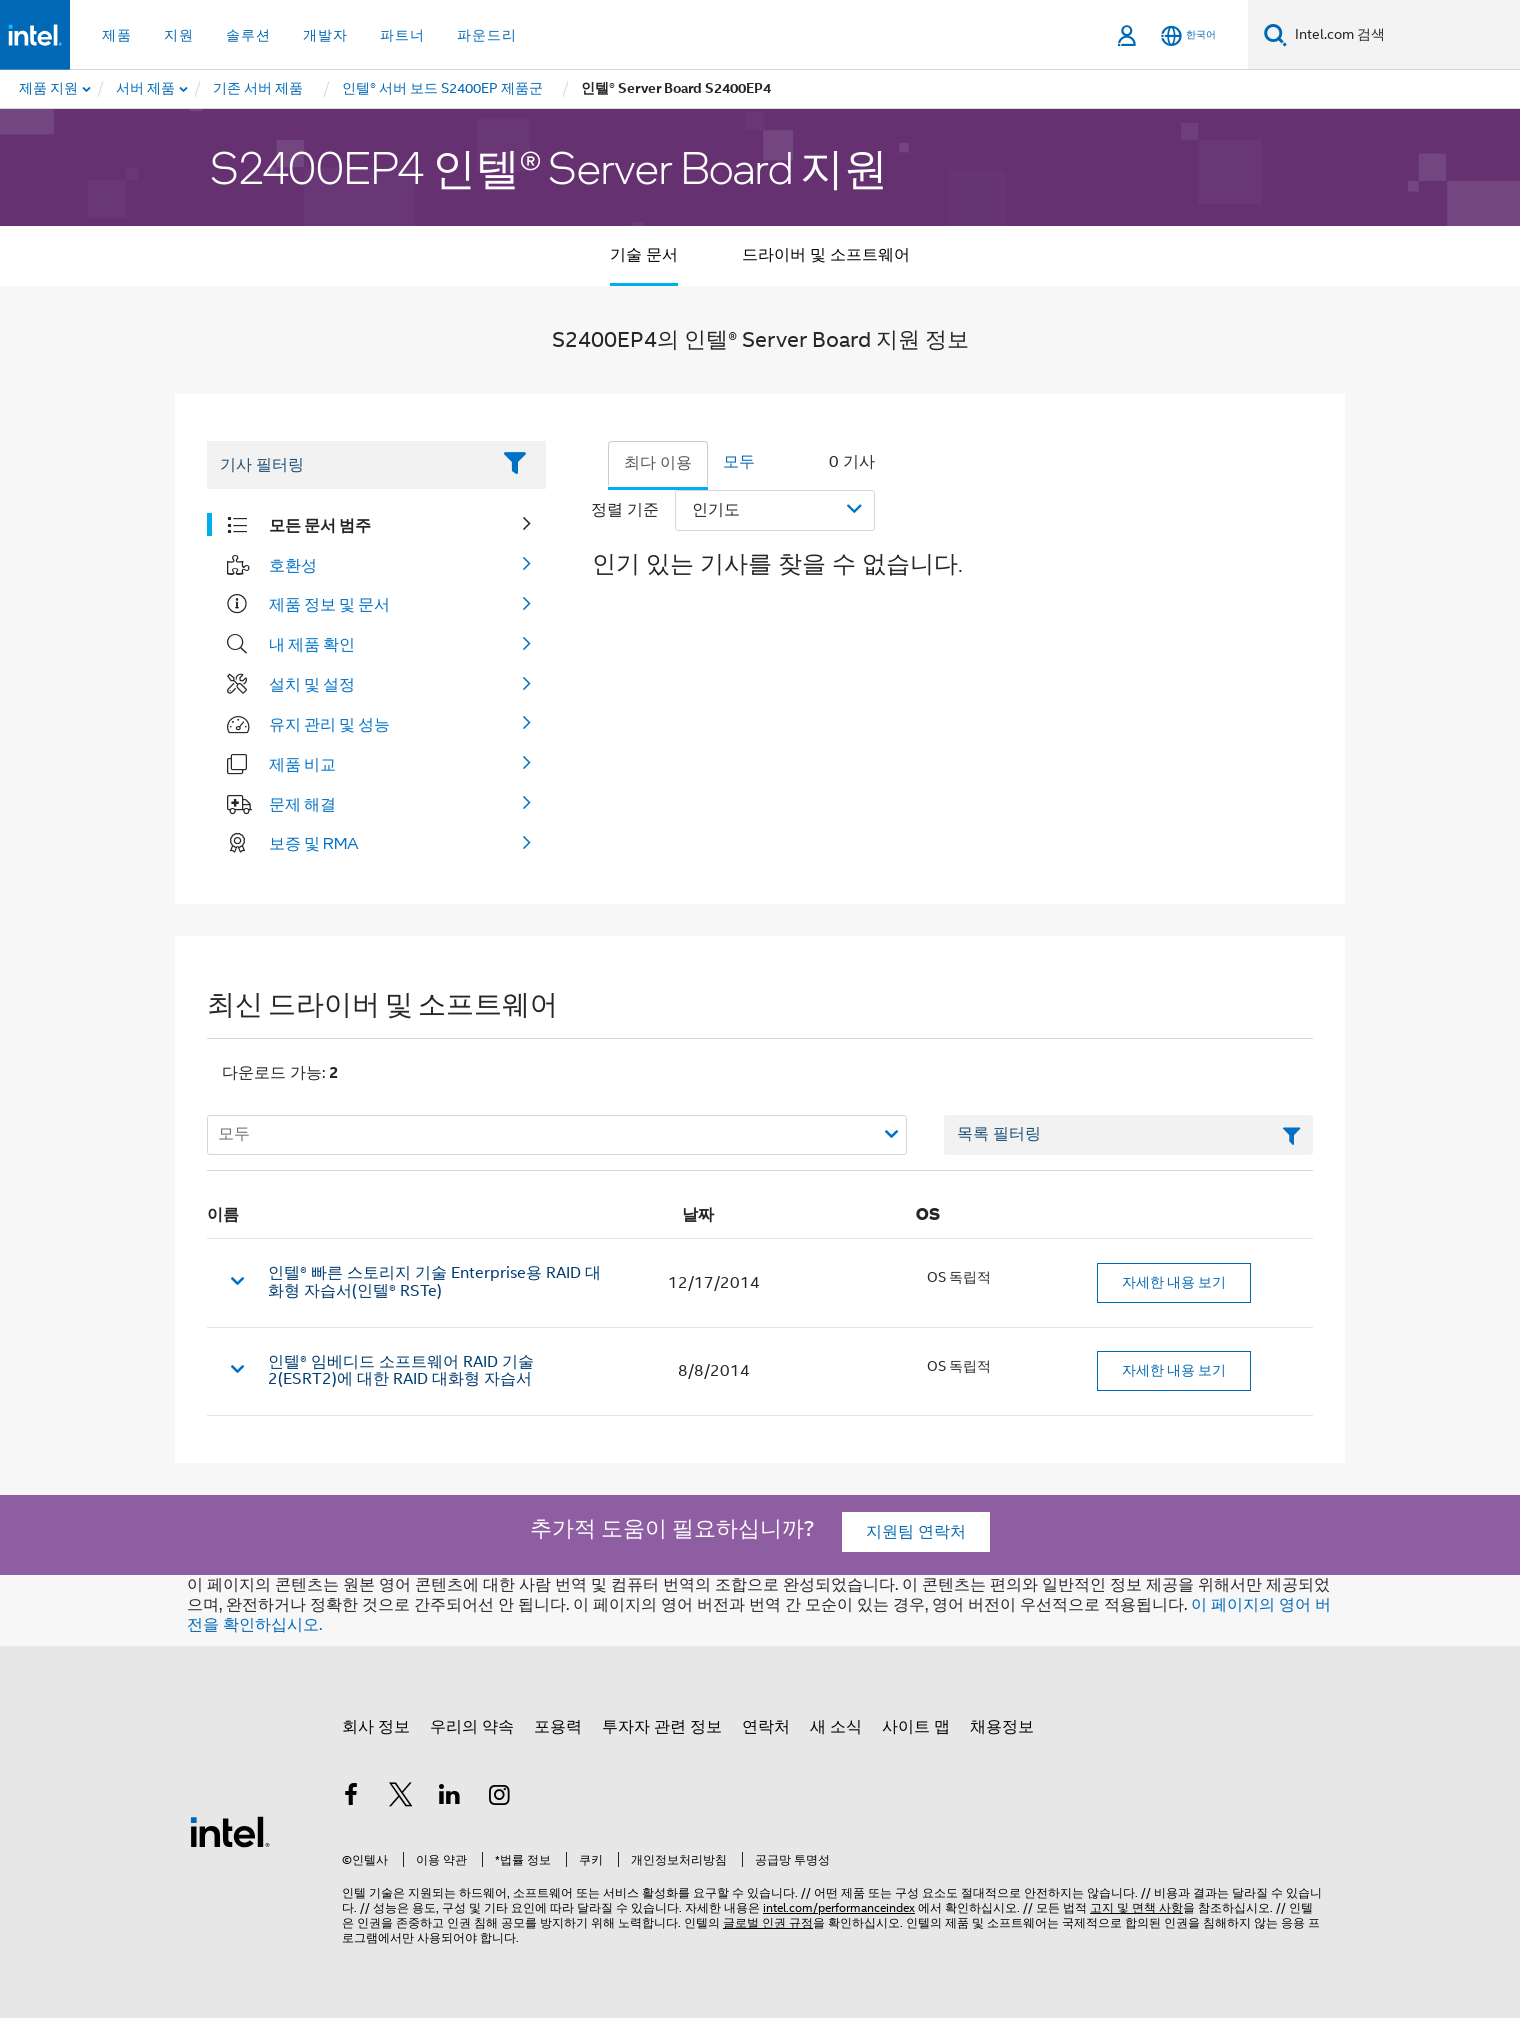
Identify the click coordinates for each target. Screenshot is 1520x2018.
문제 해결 (302, 804)
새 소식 (836, 1727)
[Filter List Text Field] (348, 465)
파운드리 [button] (487, 35)
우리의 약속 (472, 1727)
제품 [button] (117, 35)
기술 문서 (644, 255)
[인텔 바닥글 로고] (230, 1831)
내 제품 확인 (312, 644)
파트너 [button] (402, 35)
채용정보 (1002, 1727)
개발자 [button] (325, 35)
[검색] (1275, 34)
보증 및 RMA (314, 843)
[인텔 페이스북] (351, 1798)
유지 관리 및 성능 (329, 724)
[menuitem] (146, 89)
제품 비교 (302, 764)
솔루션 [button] (248, 35)
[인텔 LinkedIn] (450, 1798)
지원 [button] (179, 35)
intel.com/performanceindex (839, 1907)
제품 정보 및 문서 (329, 604)
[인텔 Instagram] (500, 1798)
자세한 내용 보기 (1174, 1282)
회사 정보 (376, 1727)
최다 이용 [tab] (658, 463)
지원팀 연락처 (916, 1532)
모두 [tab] (739, 462)
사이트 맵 (916, 1727)
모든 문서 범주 (320, 525)
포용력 (558, 1727)
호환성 (293, 565)
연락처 (766, 1727)
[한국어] (1188, 35)
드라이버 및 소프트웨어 (826, 255)
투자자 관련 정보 (662, 1727)
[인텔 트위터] (401, 1798)
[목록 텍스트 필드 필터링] (1128, 1135)
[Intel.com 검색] (1403, 35)
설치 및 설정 (312, 684)
